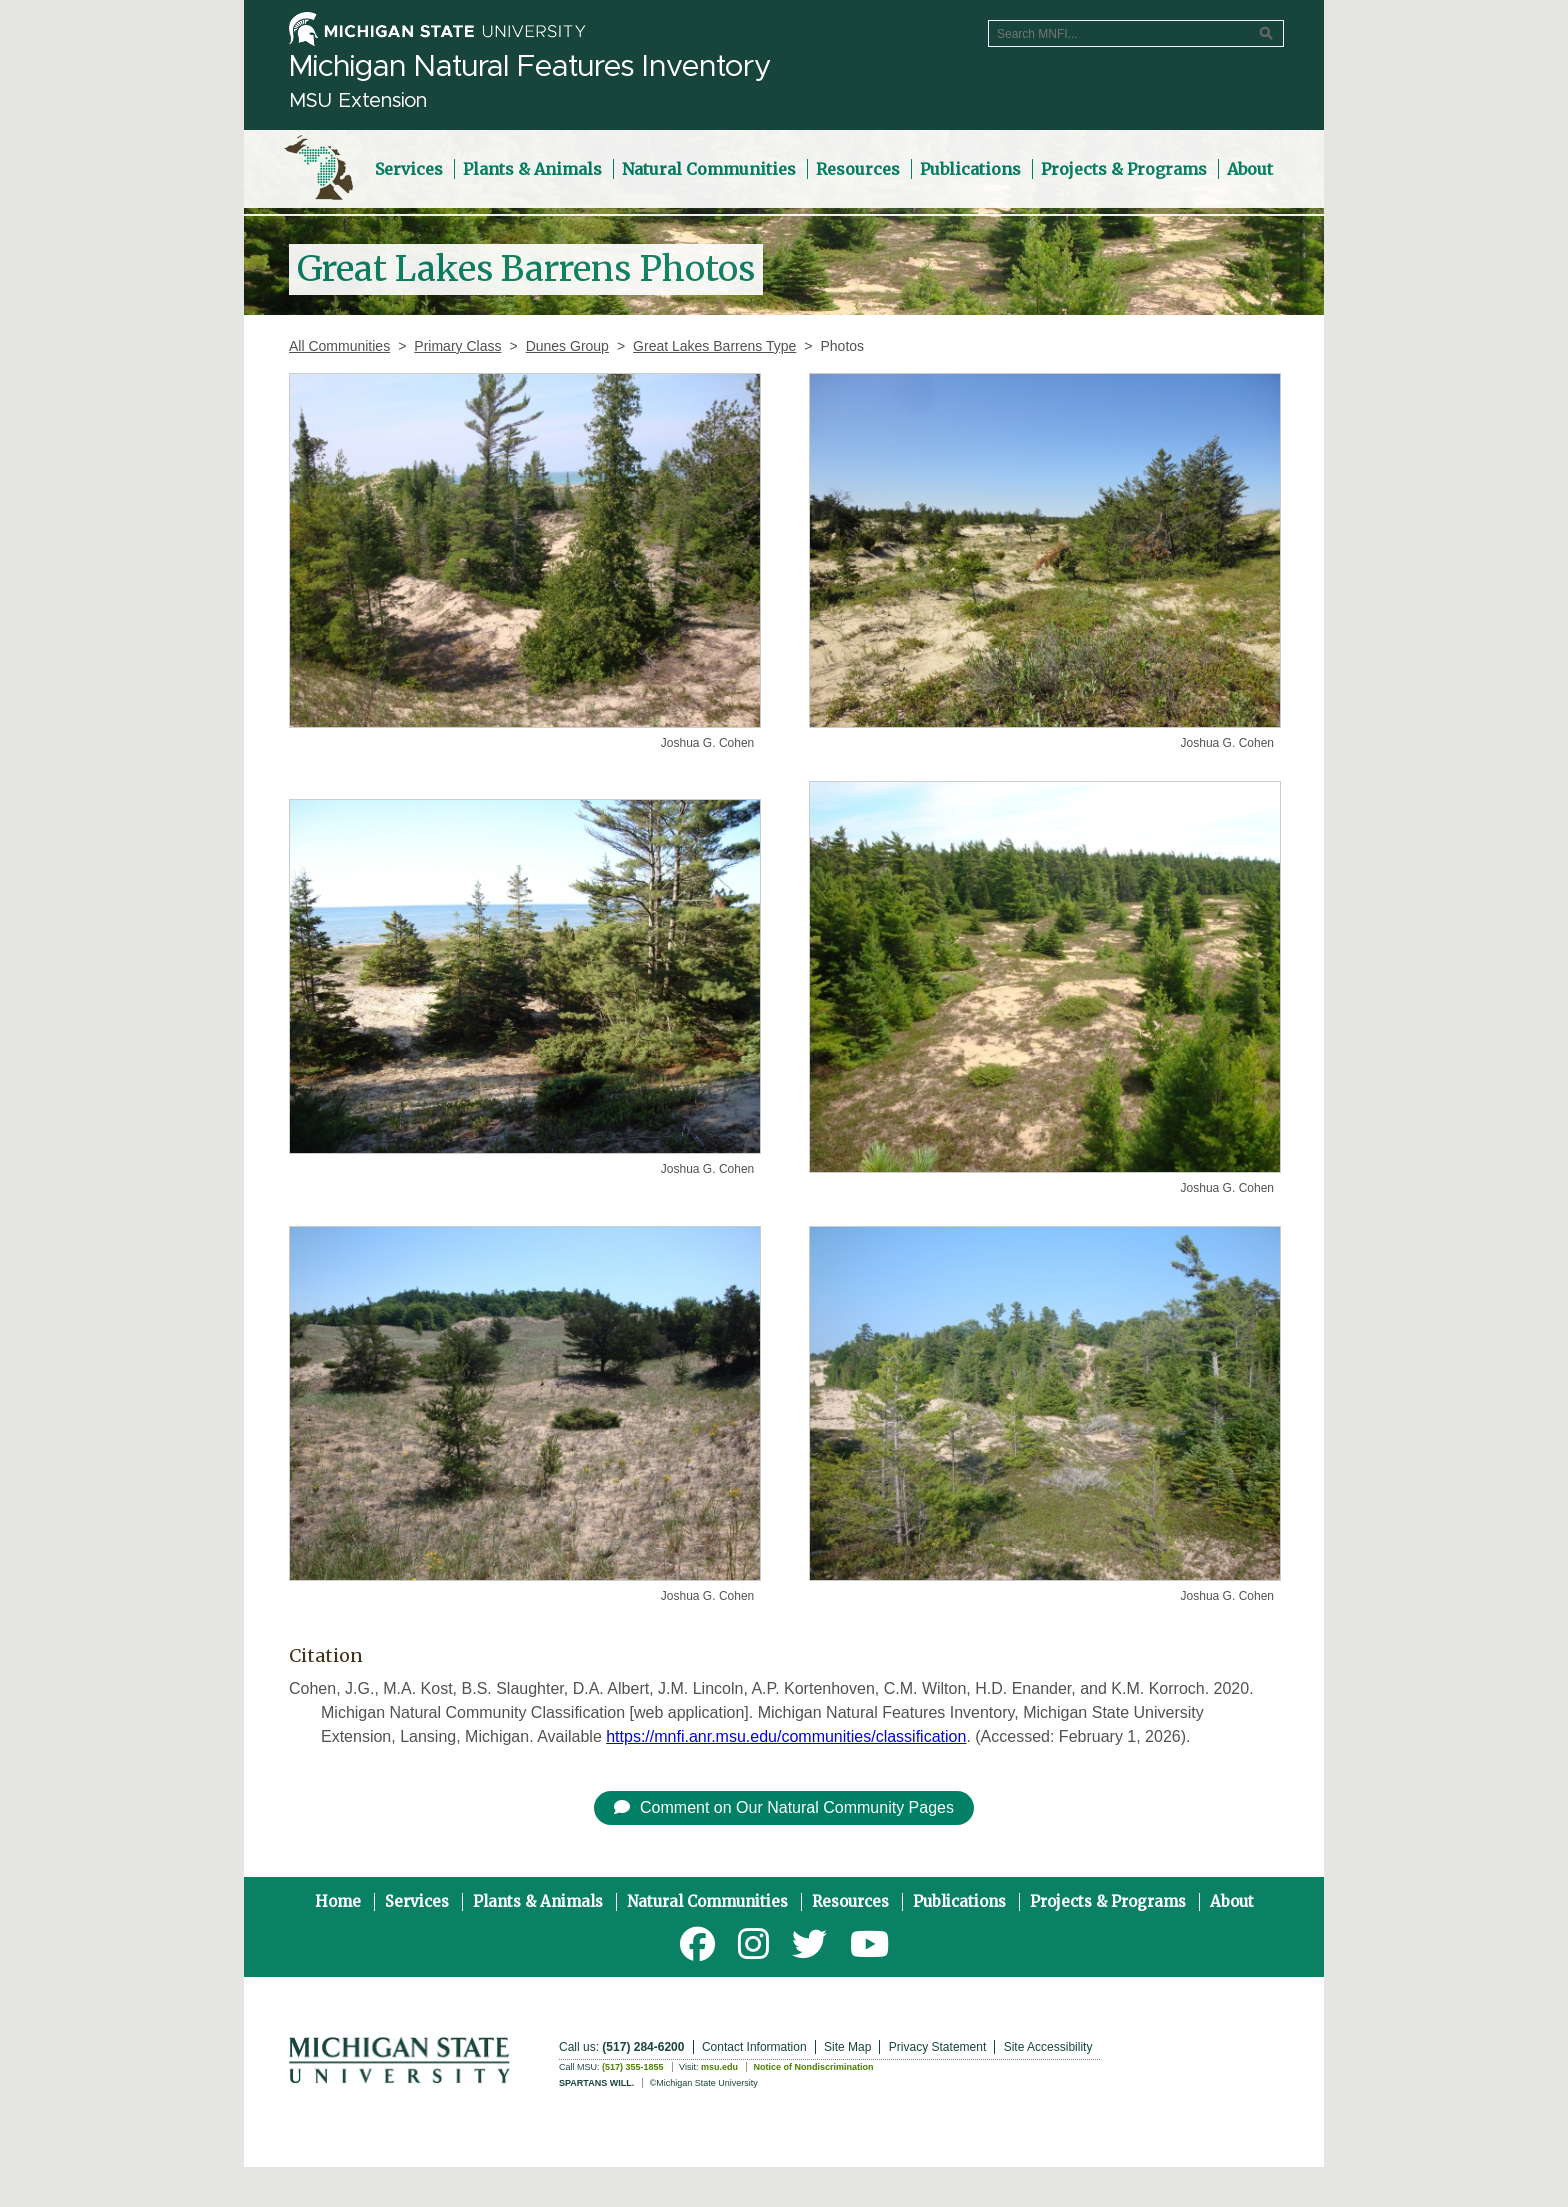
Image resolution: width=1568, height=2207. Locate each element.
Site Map (847, 2047)
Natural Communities (707, 1901)
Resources (850, 1901)
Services (417, 1901)
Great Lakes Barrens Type (714, 346)
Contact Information (754, 2047)
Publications (959, 1901)
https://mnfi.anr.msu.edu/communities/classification (786, 1736)
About (1232, 1901)
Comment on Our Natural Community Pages (784, 1807)
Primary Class (457, 346)
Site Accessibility (1048, 2047)
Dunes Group (567, 346)
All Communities (339, 346)
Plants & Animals (538, 1901)
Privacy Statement (937, 2047)
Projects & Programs (1108, 1901)
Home (338, 1901)
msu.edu (719, 2067)
